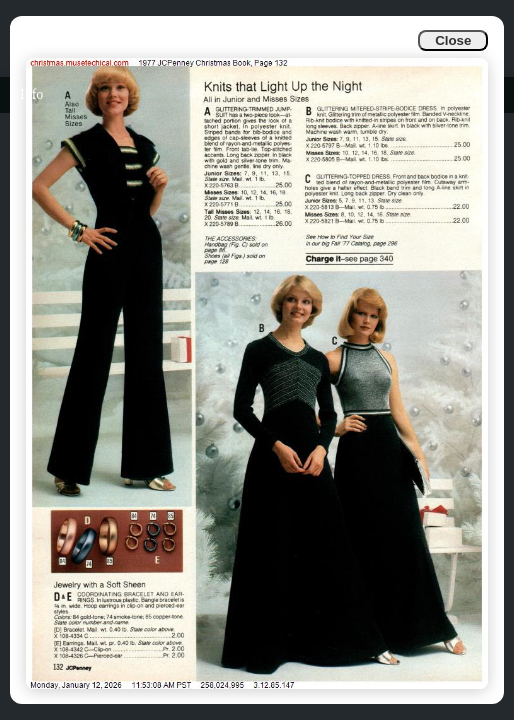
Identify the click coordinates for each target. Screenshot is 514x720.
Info (31, 94)
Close (453, 40)
